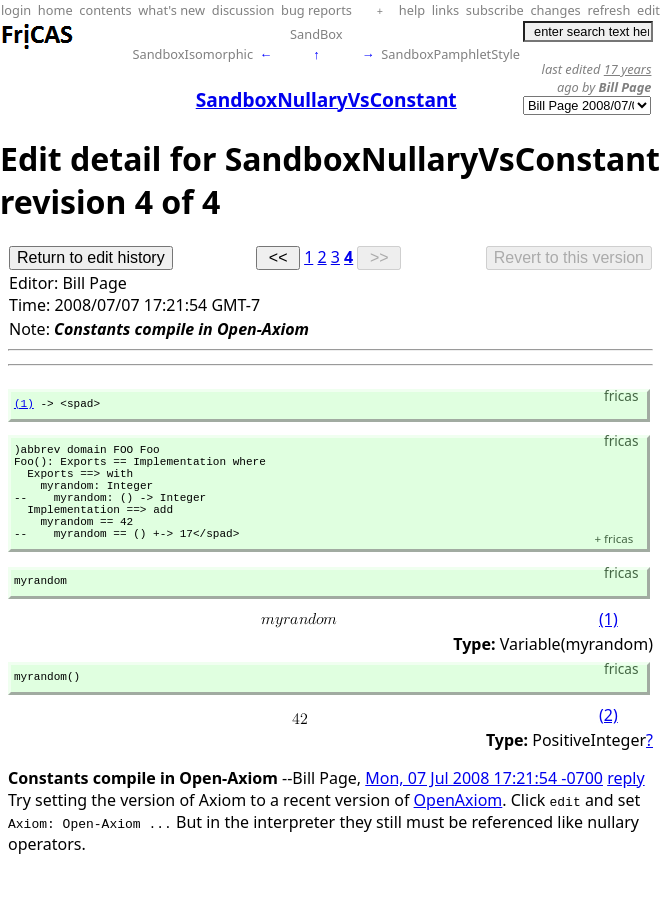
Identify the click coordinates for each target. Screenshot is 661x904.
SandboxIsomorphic (192, 54)
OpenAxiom (458, 833)
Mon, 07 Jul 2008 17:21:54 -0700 (484, 811)
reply (625, 811)
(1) (24, 405)
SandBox (316, 34)
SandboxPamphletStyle (450, 54)
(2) (608, 748)
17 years (628, 69)
